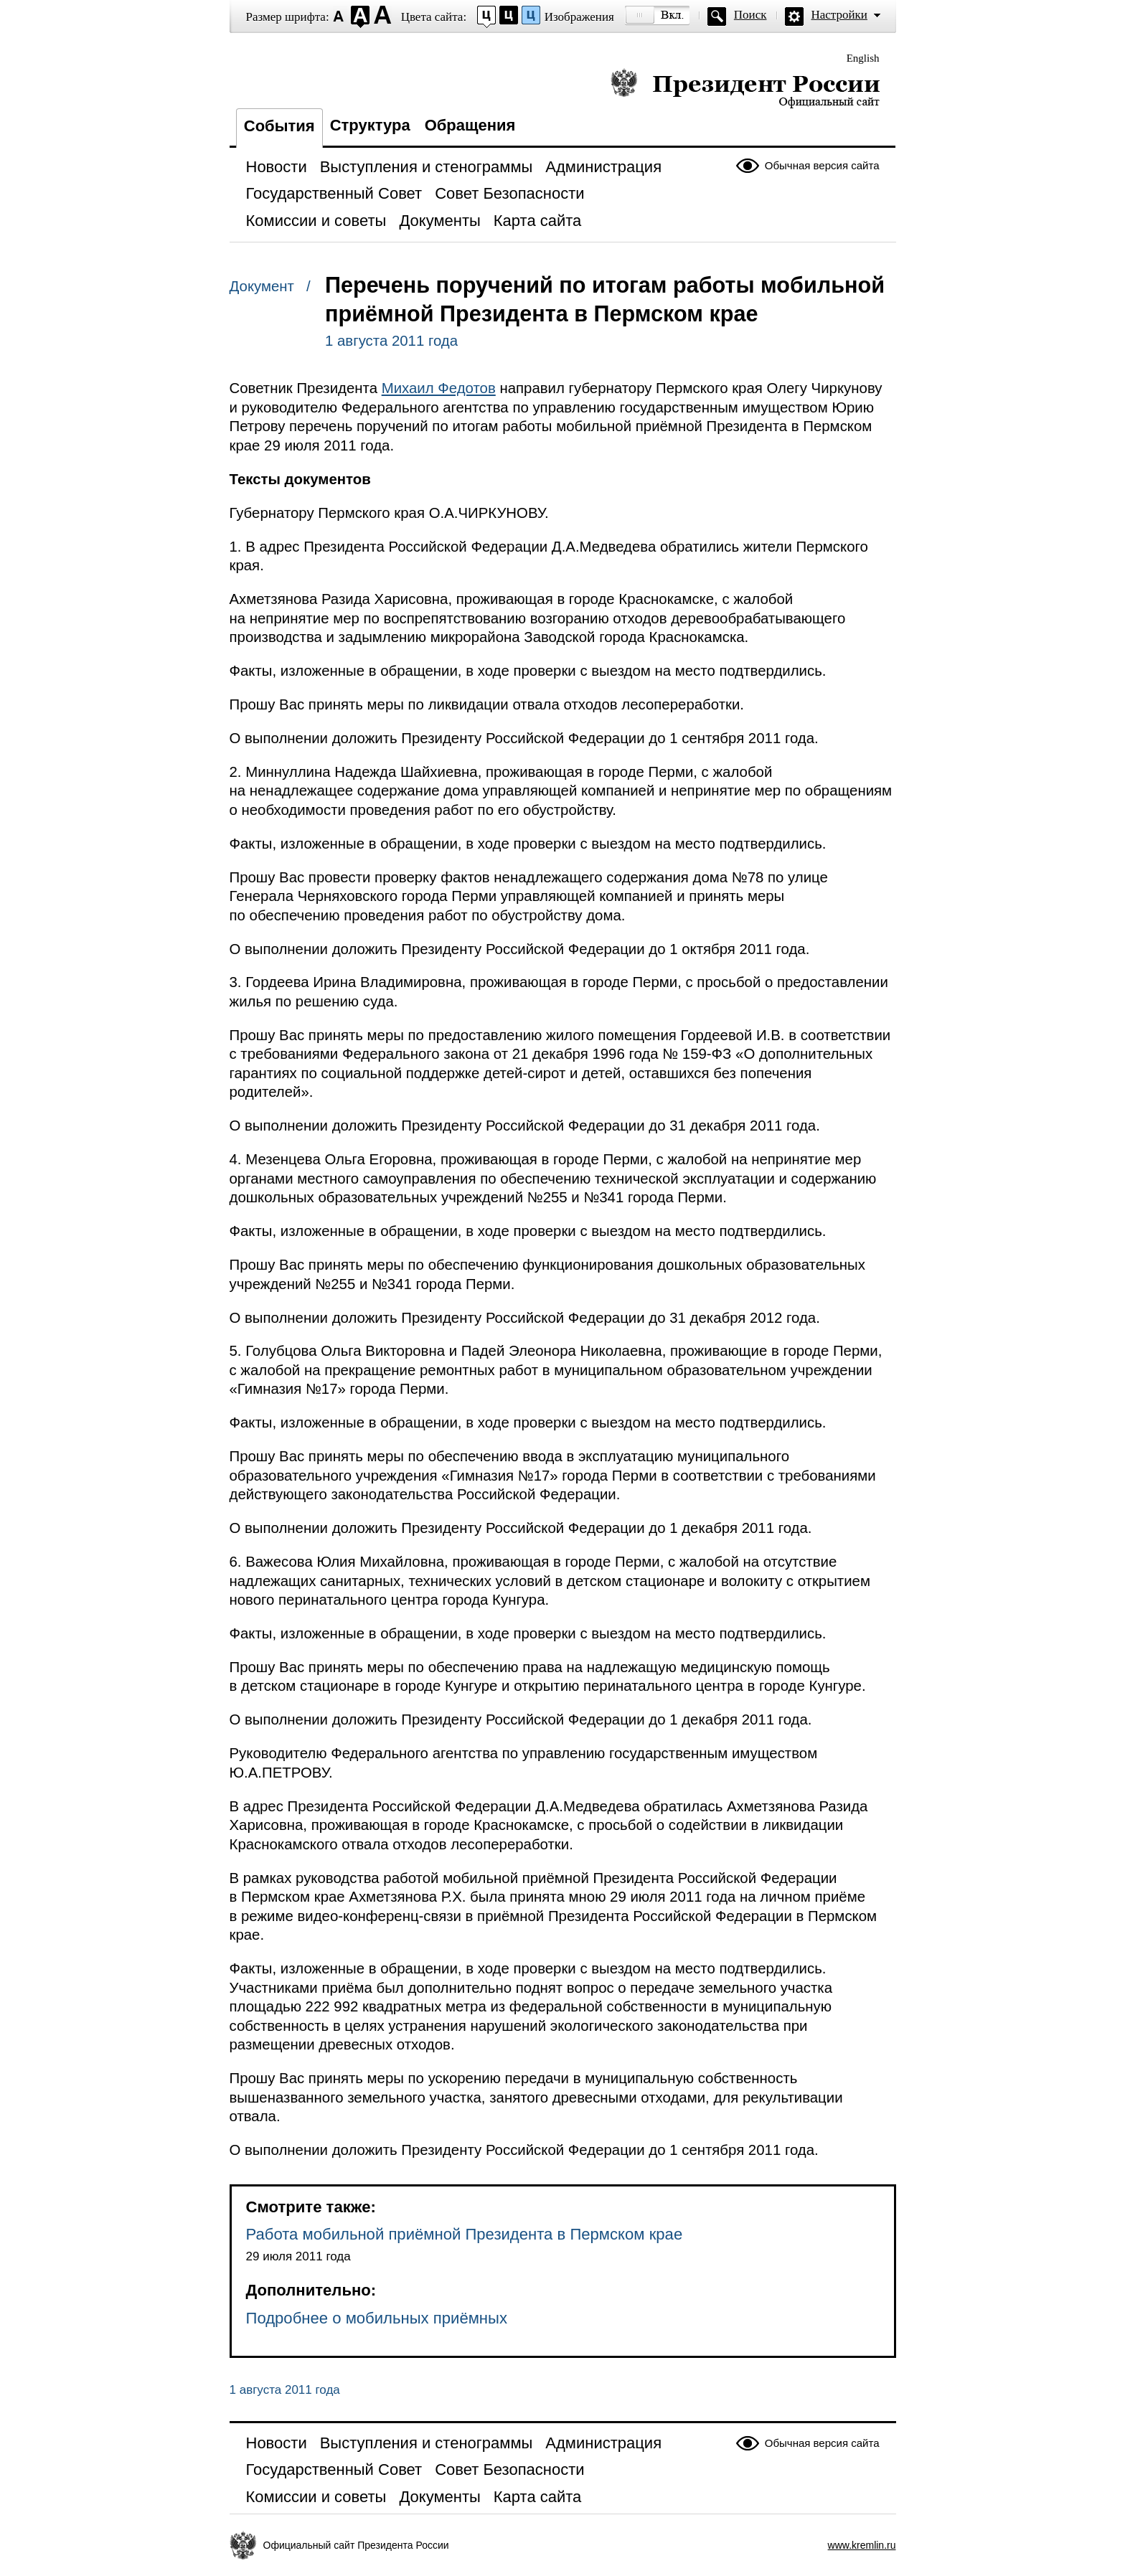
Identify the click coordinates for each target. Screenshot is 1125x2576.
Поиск (750, 15)
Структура (370, 125)
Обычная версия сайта (822, 165)
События (279, 126)
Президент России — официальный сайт (745, 87)
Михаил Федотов (439, 388)
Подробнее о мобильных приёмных (376, 2318)
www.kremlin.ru (862, 2545)
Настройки (839, 15)
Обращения (470, 125)
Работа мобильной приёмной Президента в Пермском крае (464, 2234)
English (863, 58)
